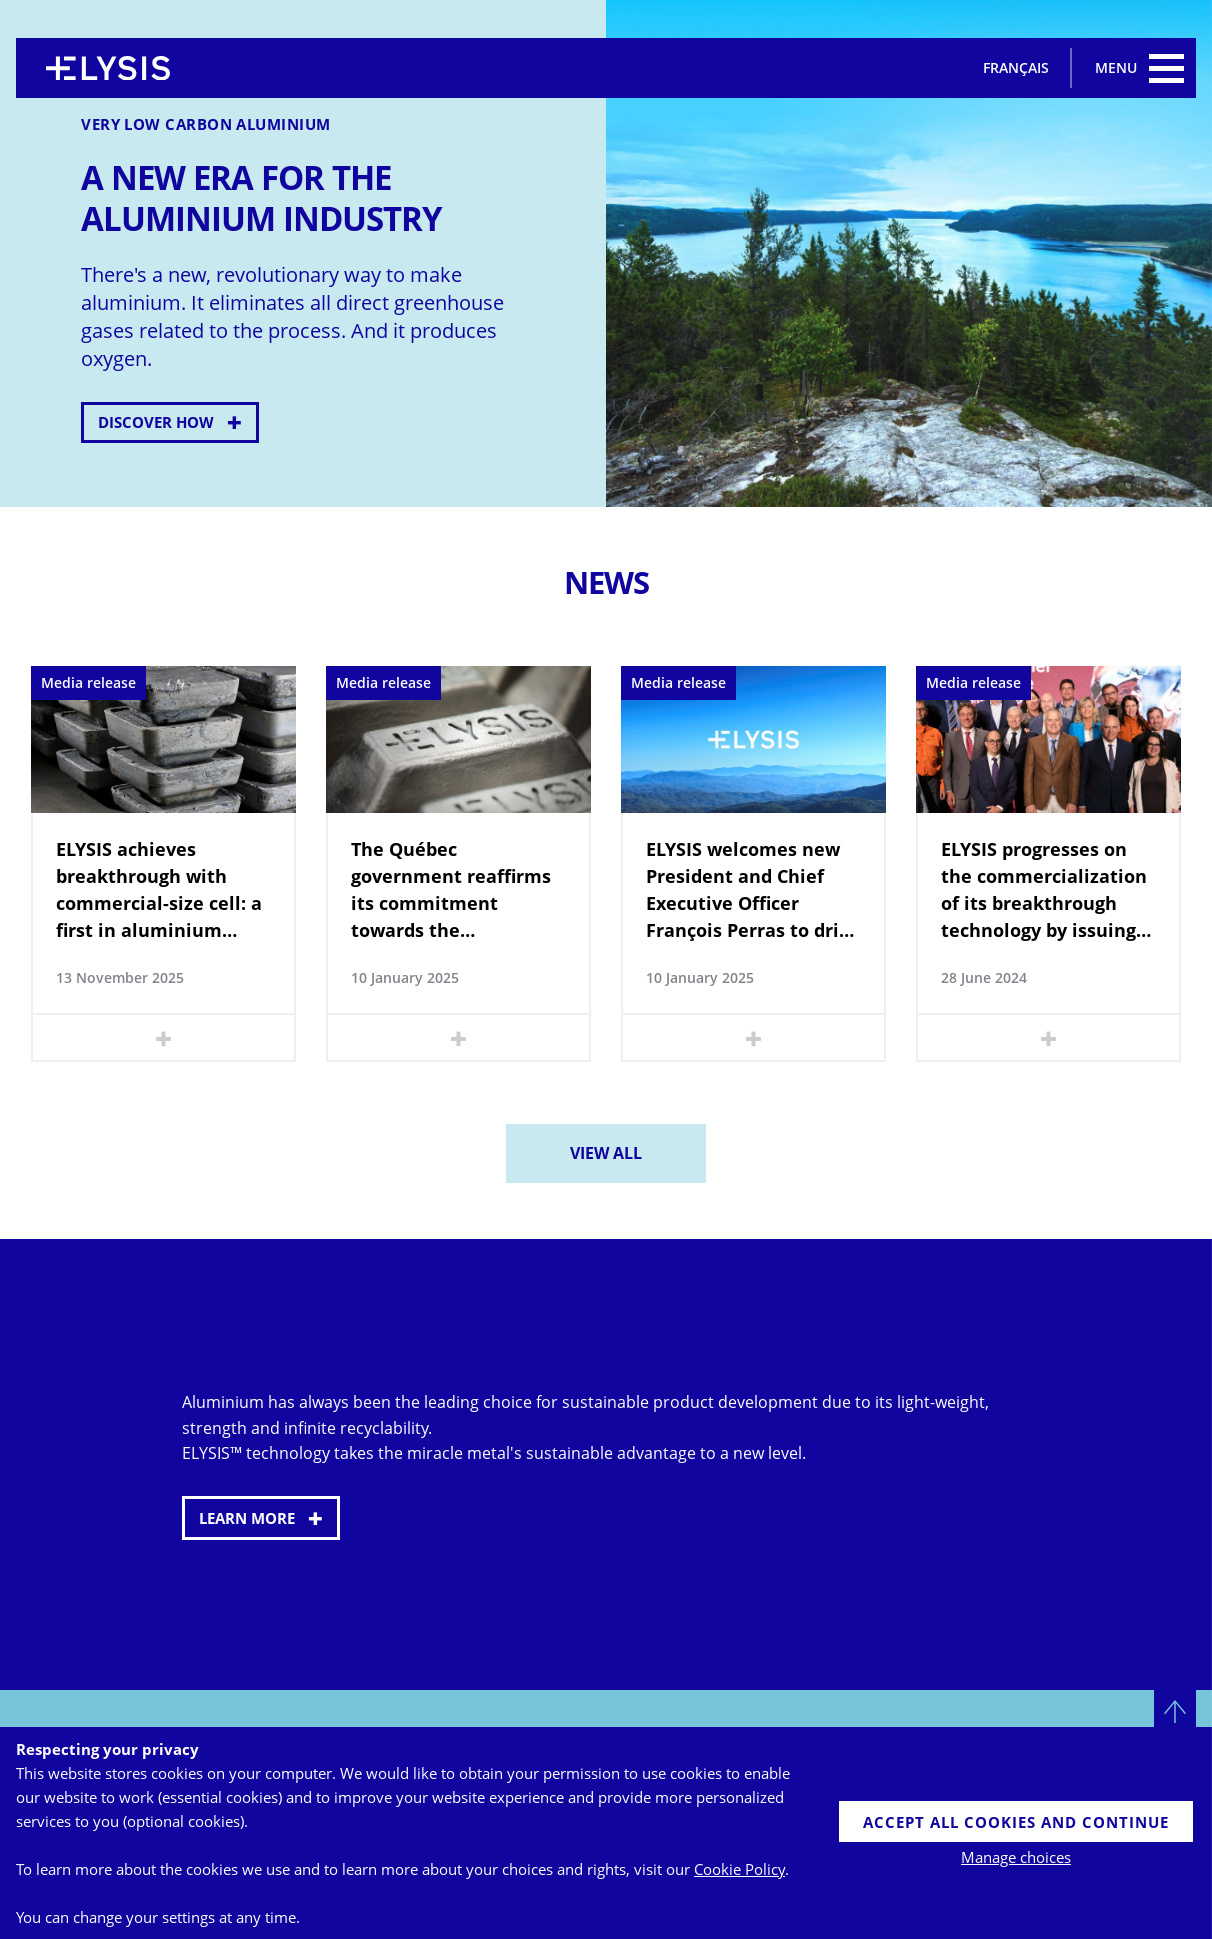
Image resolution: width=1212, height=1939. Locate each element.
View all (606, 1153)
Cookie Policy (739, 1869)
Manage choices (1016, 1857)
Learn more (247, 1518)
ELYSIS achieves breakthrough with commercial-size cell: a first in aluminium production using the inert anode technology (161, 890)
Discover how (156, 422)
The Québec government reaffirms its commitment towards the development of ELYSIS (453, 890)
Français (1016, 67)
